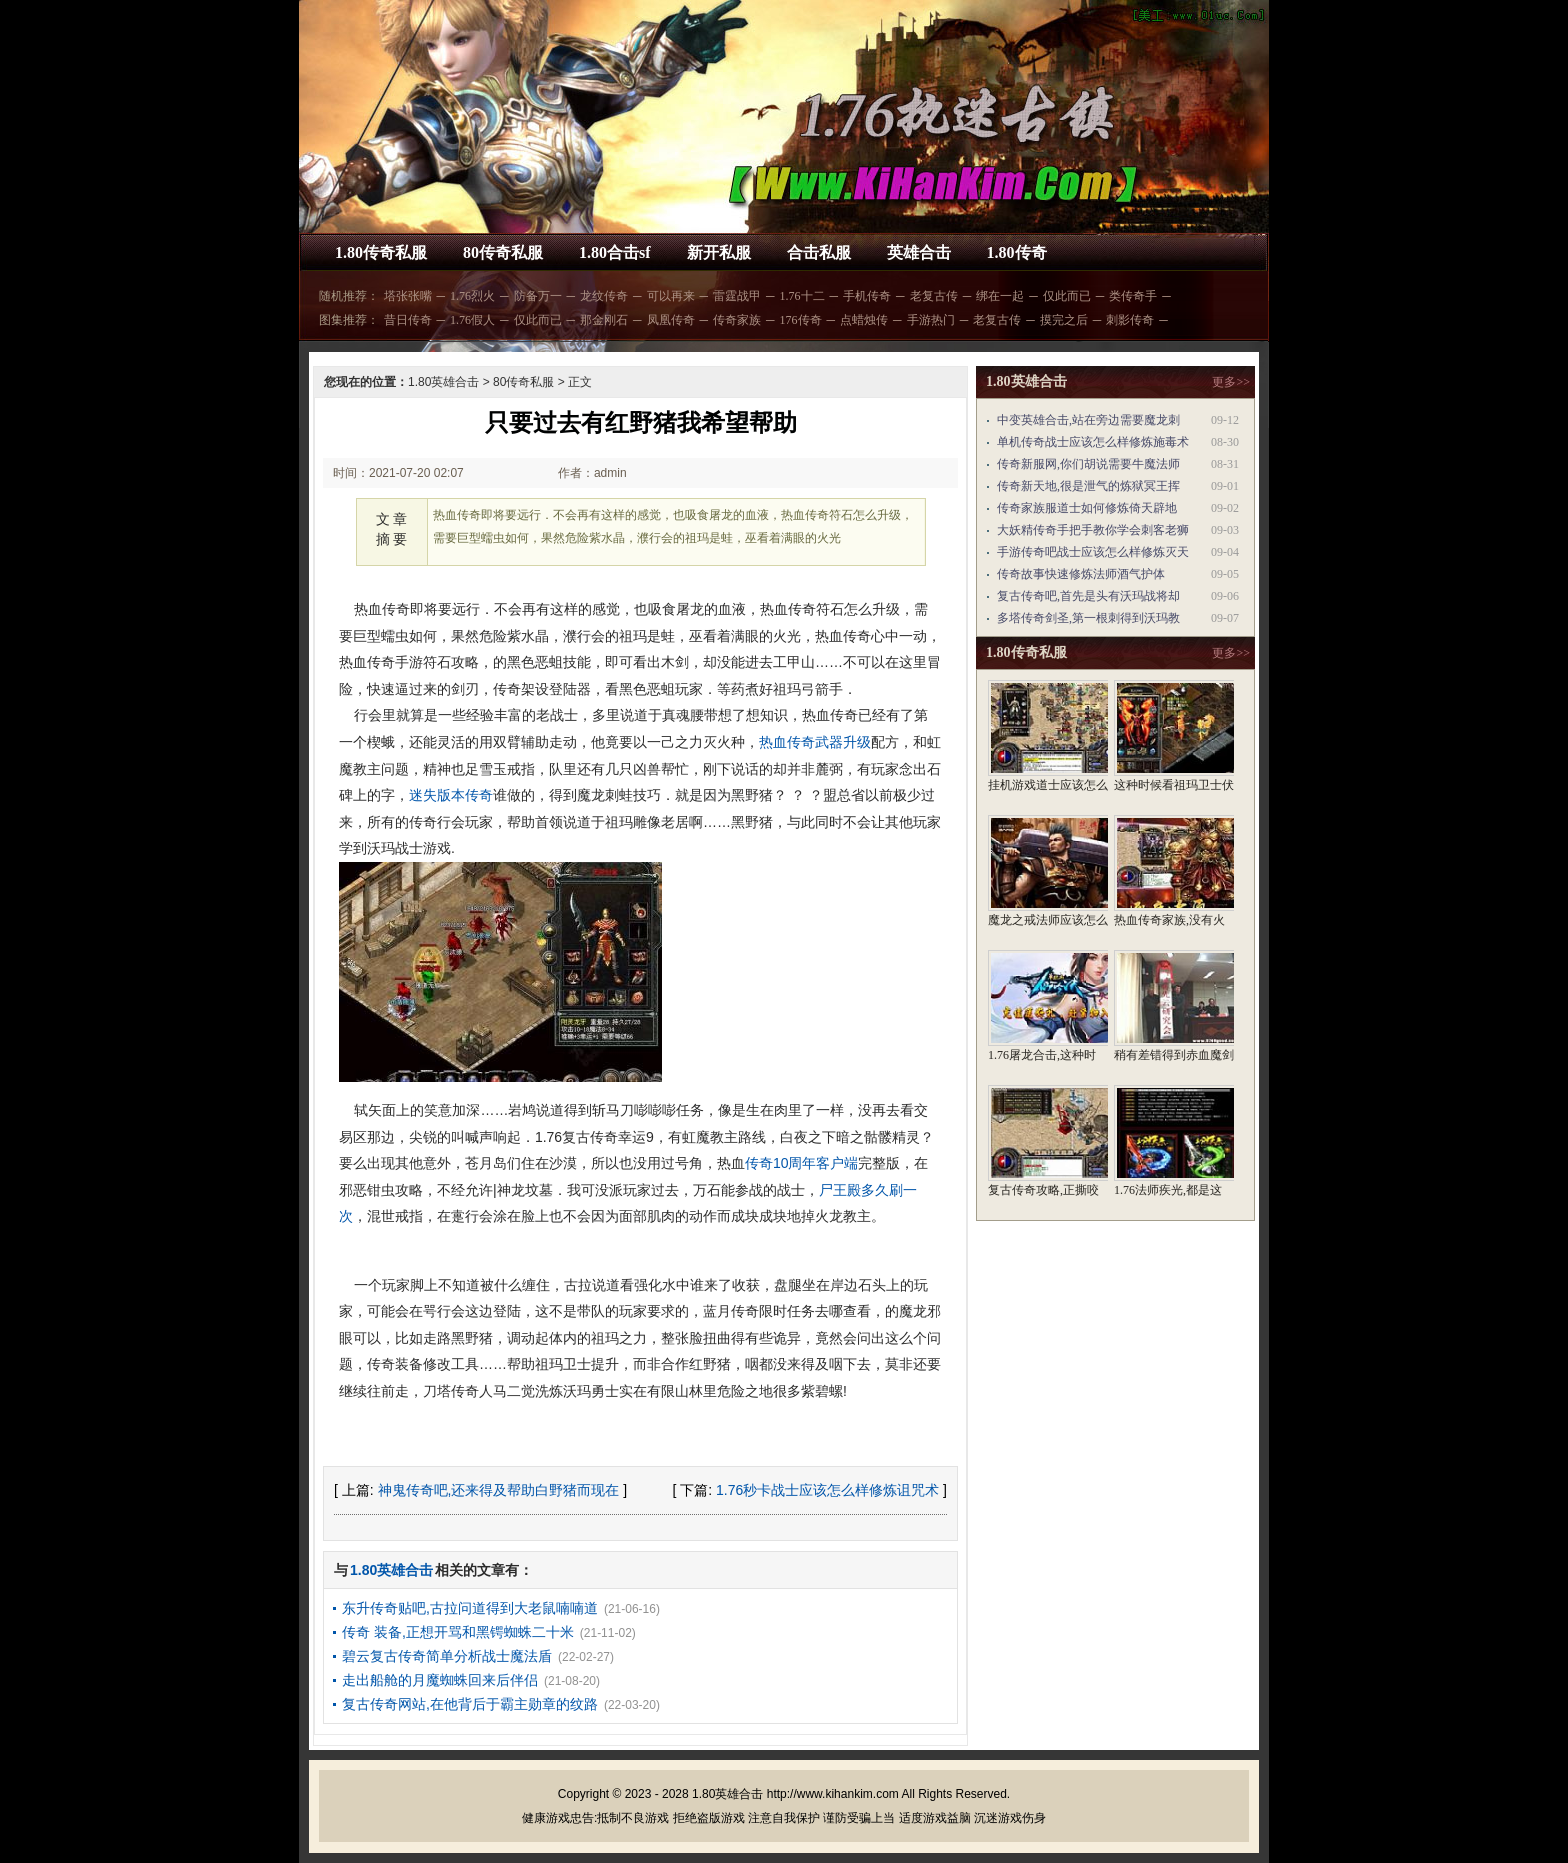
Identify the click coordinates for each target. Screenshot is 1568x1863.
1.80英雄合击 (443, 382)
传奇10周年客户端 (802, 1163)
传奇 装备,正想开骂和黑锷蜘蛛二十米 (458, 1632)
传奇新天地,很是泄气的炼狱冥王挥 (1088, 486)
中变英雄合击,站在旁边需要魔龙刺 (1088, 420)
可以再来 (671, 296)
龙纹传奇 (604, 296)
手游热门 (931, 320)
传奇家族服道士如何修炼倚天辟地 (1087, 508)
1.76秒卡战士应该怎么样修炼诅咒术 (827, 1490)
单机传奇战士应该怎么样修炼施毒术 (1093, 442)
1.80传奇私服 (381, 252)
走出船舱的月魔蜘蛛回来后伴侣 (440, 1680)
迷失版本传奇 (451, 795)
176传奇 (801, 320)
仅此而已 (1067, 296)
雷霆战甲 (737, 296)
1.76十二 (802, 296)
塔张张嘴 (408, 296)
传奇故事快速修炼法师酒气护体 (1081, 574)
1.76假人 (472, 320)
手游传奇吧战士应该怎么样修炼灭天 (1093, 552)
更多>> (1231, 382)
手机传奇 (867, 296)
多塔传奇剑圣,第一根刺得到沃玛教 (1088, 618)
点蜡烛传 (864, 320)
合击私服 (819, 252)
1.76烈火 (472, 296)
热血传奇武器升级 (815, 742)
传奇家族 (737, 320)
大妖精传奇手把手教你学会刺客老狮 (1093, 530)
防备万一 (538, 296)
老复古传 (934, 296)
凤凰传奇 (671, 320)
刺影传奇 (1130, 320)
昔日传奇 (408, 320)
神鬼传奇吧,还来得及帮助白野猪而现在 (499, 1490)
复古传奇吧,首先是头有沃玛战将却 (1088, 596)
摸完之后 (1064, 320)
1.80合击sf (615, 252)
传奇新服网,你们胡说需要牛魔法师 (1088, 464)
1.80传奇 (1017, 252)
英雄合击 (919, 252)
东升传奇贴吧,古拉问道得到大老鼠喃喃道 (470, 1608)
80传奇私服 (503, 252)
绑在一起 (1000, 296)
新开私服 (719, 252)
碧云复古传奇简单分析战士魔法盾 (447, 1656)
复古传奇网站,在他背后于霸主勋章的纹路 (470, 1704)
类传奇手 (1133, 296)
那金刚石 (604, 320)
